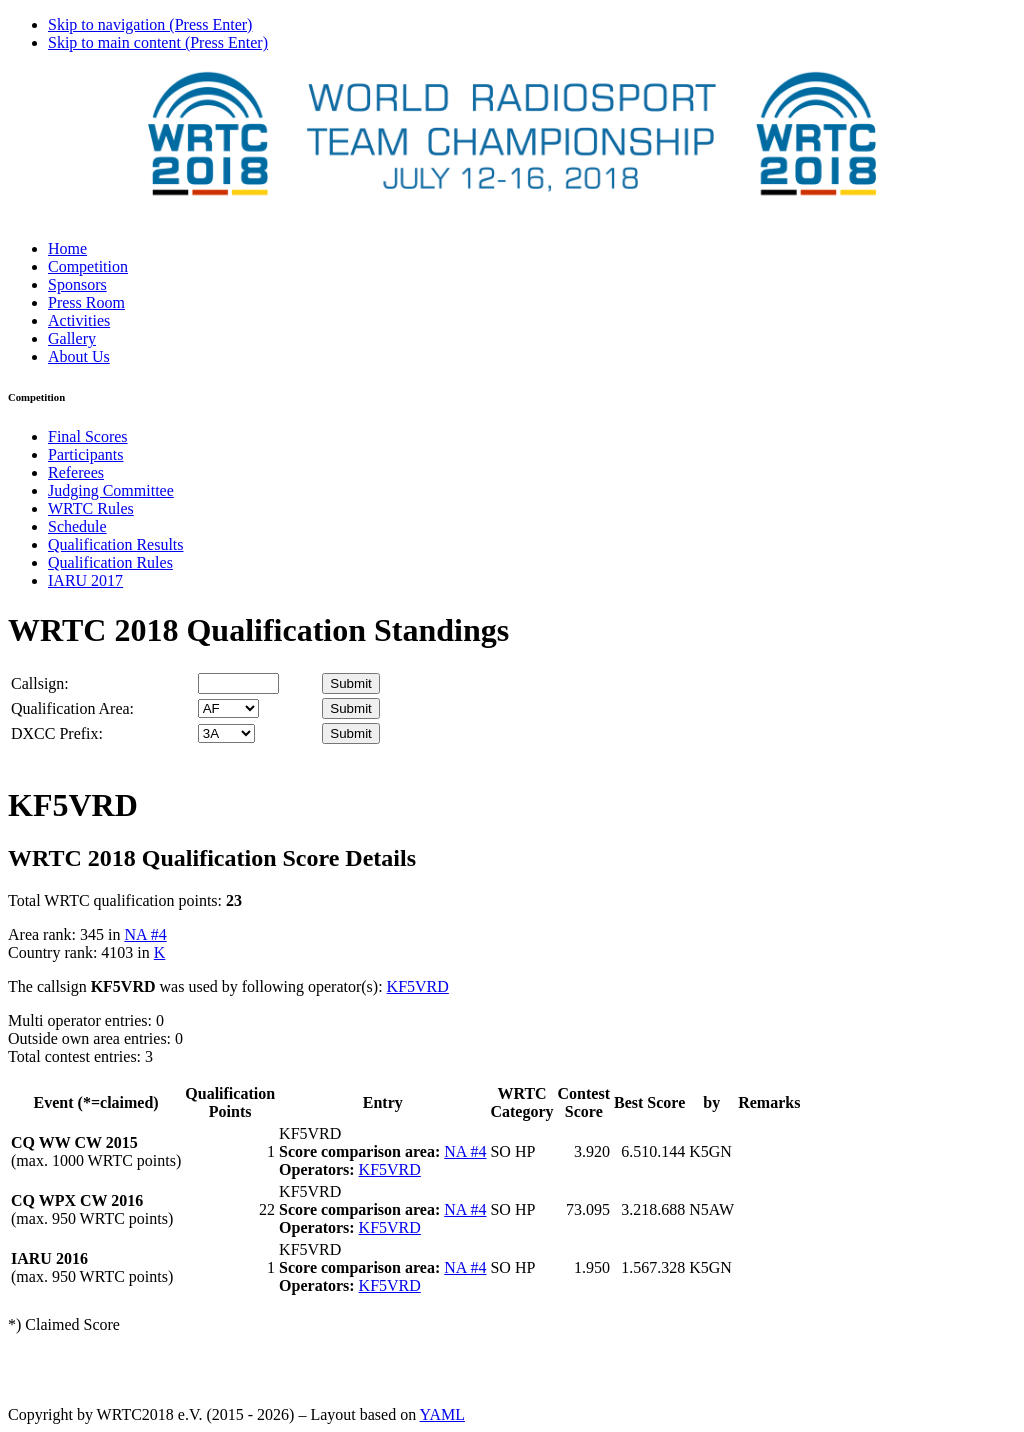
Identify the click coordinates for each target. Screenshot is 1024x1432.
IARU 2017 (85, 580)
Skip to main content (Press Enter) (158, 42)
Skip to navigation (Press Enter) (150, 24)
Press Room (86, 302)
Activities (79, 320)
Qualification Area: (72, 708)
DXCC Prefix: (57, 733)
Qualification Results (116, 544)
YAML (442, 1414)
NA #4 (145, 934)
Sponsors (77, 284)
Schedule (77, 526)
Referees (76, 472)
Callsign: (40, 683)
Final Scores (88, 436)
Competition (88, 266)
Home (67, 248)
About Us (79, 356)
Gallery (72, 338)
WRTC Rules (91, 508)
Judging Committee (111, 490)
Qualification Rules (110, 562)
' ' (228, 708)
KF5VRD (418, 986)
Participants (86, 454)
